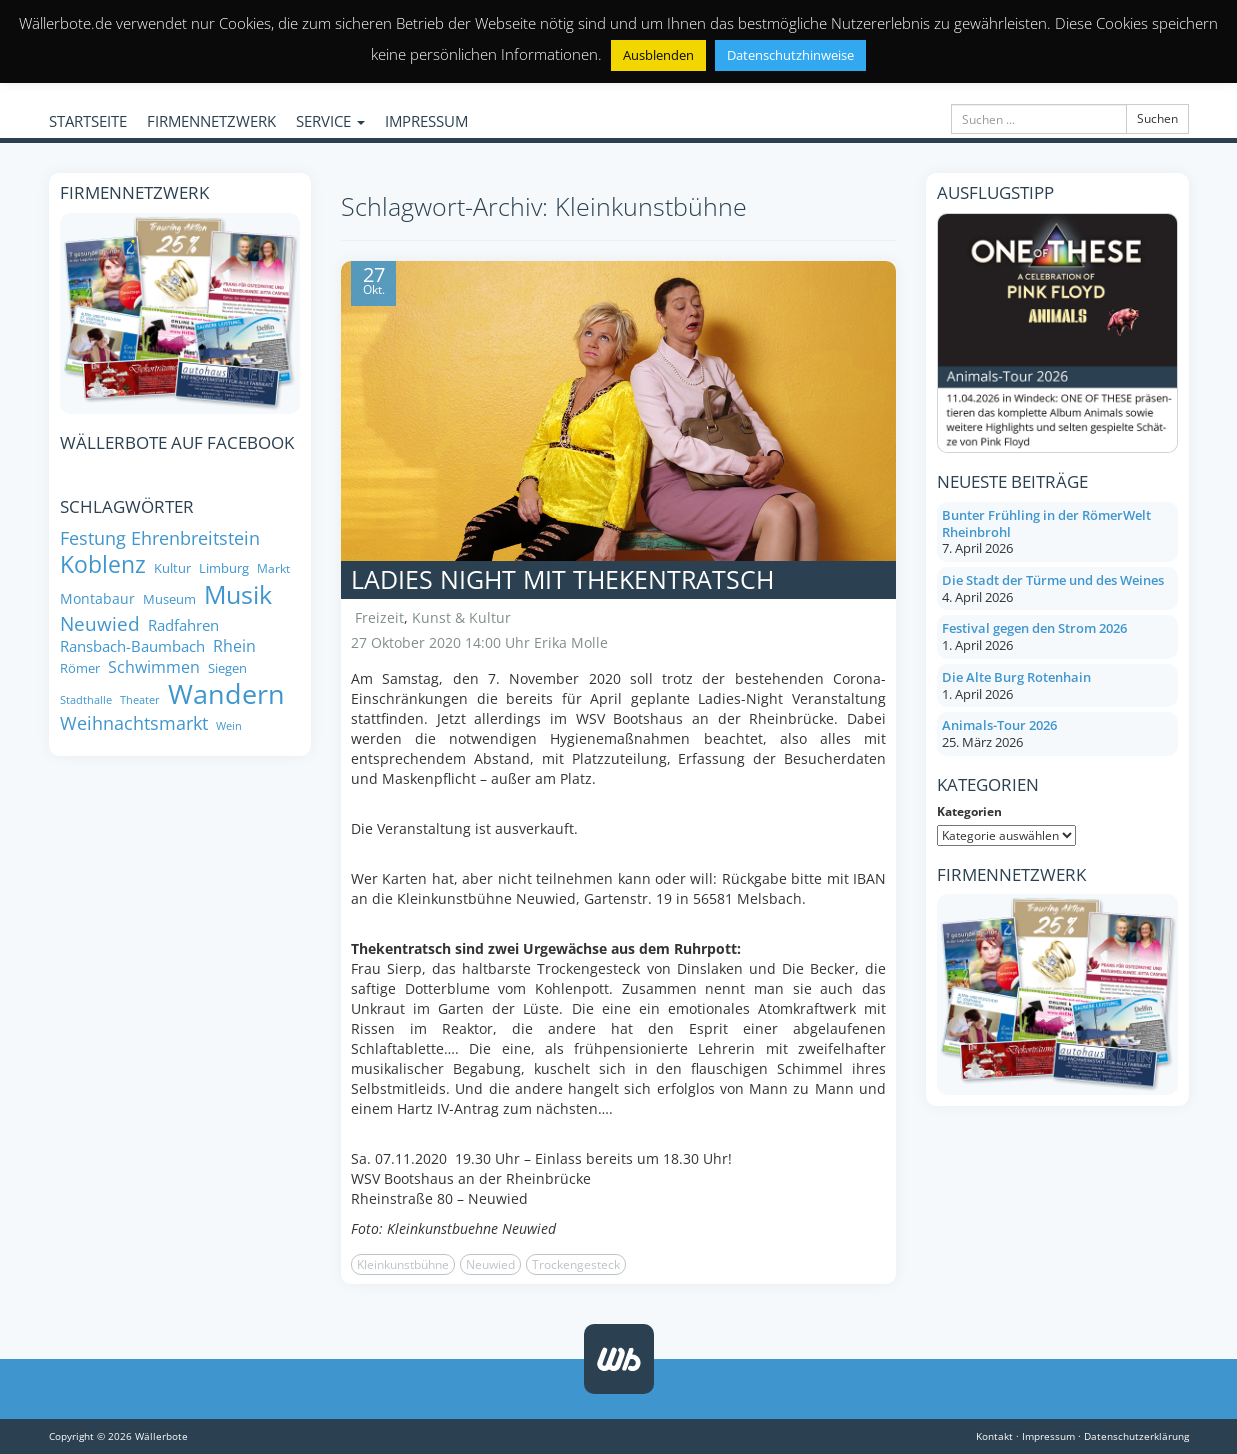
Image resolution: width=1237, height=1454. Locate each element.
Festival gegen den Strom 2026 (1034, 628)
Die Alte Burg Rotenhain (1016, 677)
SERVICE (330, 121)
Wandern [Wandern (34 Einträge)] (226, 694)
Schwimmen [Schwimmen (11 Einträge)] (154, 667)
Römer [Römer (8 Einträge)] (80, 668)
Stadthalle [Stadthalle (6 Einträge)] (86, 700)
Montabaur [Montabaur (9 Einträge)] (97, 599)
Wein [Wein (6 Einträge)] (229, 726)
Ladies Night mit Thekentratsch (562, 579)
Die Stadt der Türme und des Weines (1053, 580)
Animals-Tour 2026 (999, 725)
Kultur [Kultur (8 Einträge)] (172, 568)
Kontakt (994, 1436)
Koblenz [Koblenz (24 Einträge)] (103, 564)
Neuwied (490, 1264)
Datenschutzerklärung (1136, 1436)
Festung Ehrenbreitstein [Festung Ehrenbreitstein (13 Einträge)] (160, 538)
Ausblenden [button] (658, 55)
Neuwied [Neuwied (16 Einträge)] (100, 623)
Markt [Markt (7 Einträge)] (273, 568)
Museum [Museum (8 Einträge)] (169, 599)
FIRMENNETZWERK (211, 121)
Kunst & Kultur (461, 617)
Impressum (1048, 1436)
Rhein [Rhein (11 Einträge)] (234, 646)
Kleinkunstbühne (403, 1264)
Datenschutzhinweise (790, 55)
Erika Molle (571, 642)
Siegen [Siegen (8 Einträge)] (227, 668)
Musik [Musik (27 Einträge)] (238, 595)
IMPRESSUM (426, 121)
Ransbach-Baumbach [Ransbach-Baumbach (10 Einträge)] (132, 646)
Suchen (1157, 118)
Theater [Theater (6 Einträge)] (140, 700)
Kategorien (969, 811)
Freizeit (379, 617)
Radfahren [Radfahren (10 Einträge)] (183, 625)
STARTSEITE (88, 121)
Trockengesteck (576, 1264)
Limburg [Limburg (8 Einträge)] (224, 568)
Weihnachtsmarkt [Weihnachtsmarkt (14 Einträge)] (134, 723)
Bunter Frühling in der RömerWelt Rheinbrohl (1046, 523)
